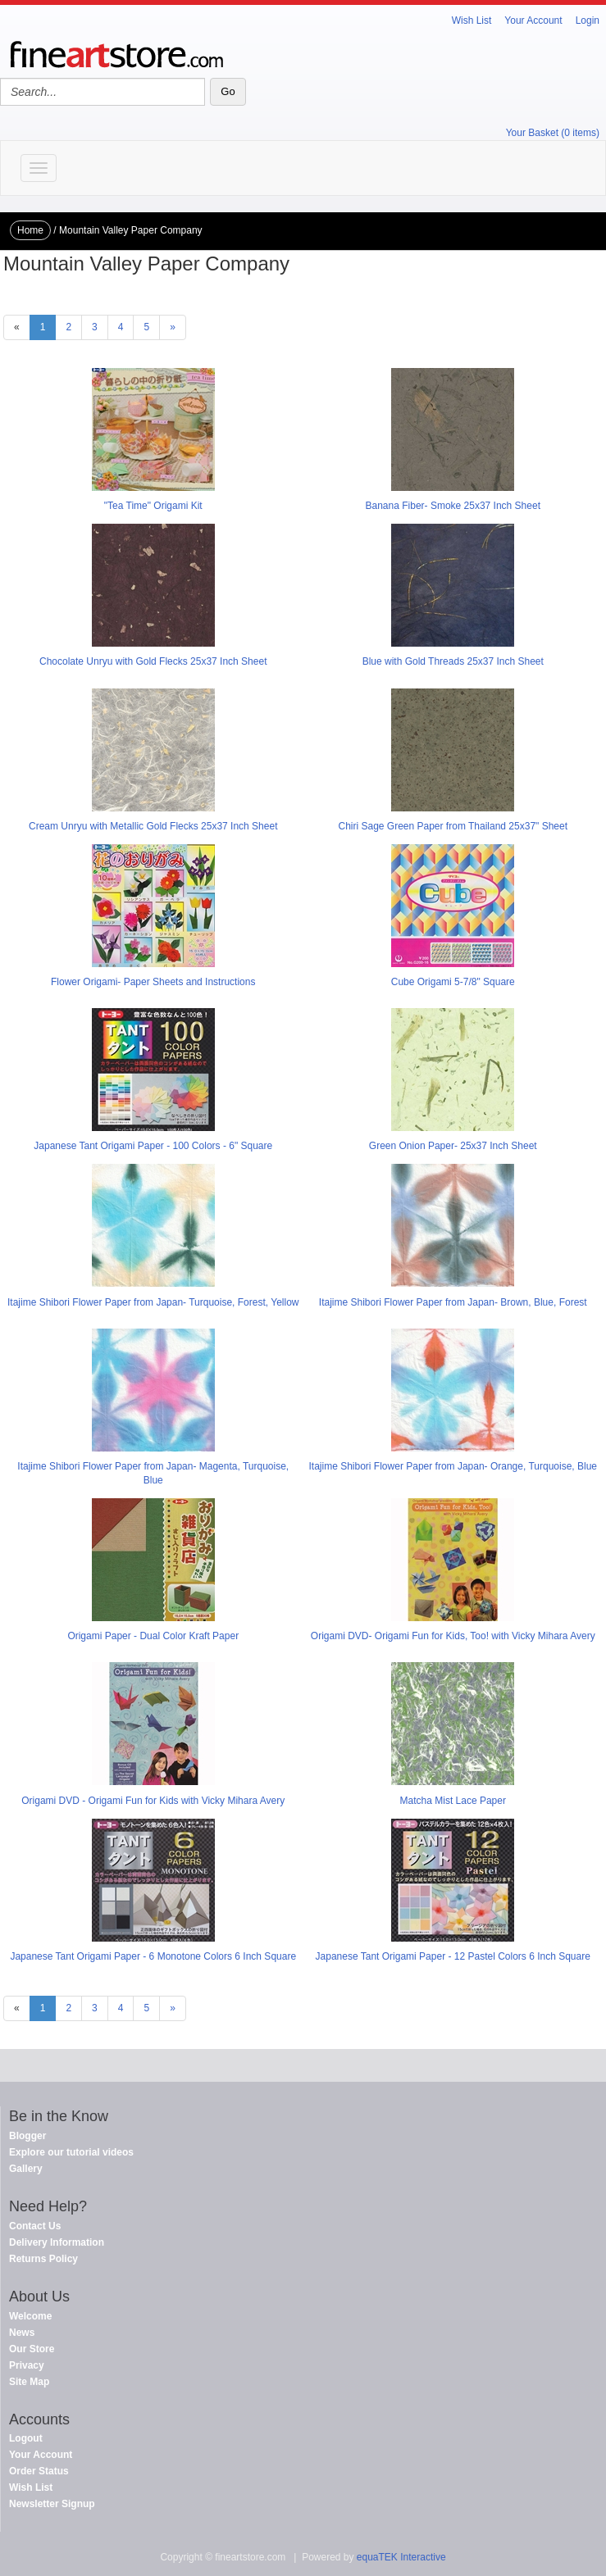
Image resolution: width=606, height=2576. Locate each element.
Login (587, 20)
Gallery (26, 2168)
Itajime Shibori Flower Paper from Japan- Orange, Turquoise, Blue (453, 1466)
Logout (26, 2438)
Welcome (30, 2316)
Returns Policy (43, 2259)
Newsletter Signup (52, 2504)
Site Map (29, 2381)
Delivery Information (56, 2242)
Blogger (27, 2136)
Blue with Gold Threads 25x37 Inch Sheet (453, 661)
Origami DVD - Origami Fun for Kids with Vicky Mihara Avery (153, 1800)
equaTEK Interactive (401, 2557)
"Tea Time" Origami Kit (153, 505)
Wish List (472, 20)
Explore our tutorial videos (71, 2152)
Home (30, 230)
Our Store (31, 2349)
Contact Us (35, 2226)
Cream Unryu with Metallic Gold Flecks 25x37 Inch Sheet (153, 826)
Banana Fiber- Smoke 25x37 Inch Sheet (453, 505)
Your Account (533, 20)
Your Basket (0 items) (552, 133)
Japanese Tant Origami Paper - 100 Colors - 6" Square (153, 1146)
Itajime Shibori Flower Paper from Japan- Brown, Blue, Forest (453, 1302)
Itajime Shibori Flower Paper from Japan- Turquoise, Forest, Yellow (153, 1302)
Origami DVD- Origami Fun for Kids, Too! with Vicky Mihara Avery (453, 1636)
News (21, 2332)
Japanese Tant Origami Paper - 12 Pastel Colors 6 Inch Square (453, 1956)
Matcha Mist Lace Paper (453, 1800)
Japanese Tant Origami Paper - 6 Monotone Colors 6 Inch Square (153, 1956)
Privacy (26, 2365)
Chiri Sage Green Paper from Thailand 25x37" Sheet (452, 826)
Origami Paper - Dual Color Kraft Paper (153, 1636)
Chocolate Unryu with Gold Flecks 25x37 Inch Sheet (153, 661)
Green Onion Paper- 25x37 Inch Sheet (453, 1146)
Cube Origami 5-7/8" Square (453, 982)
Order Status (39, 2471)
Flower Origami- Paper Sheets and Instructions (153, 982)
